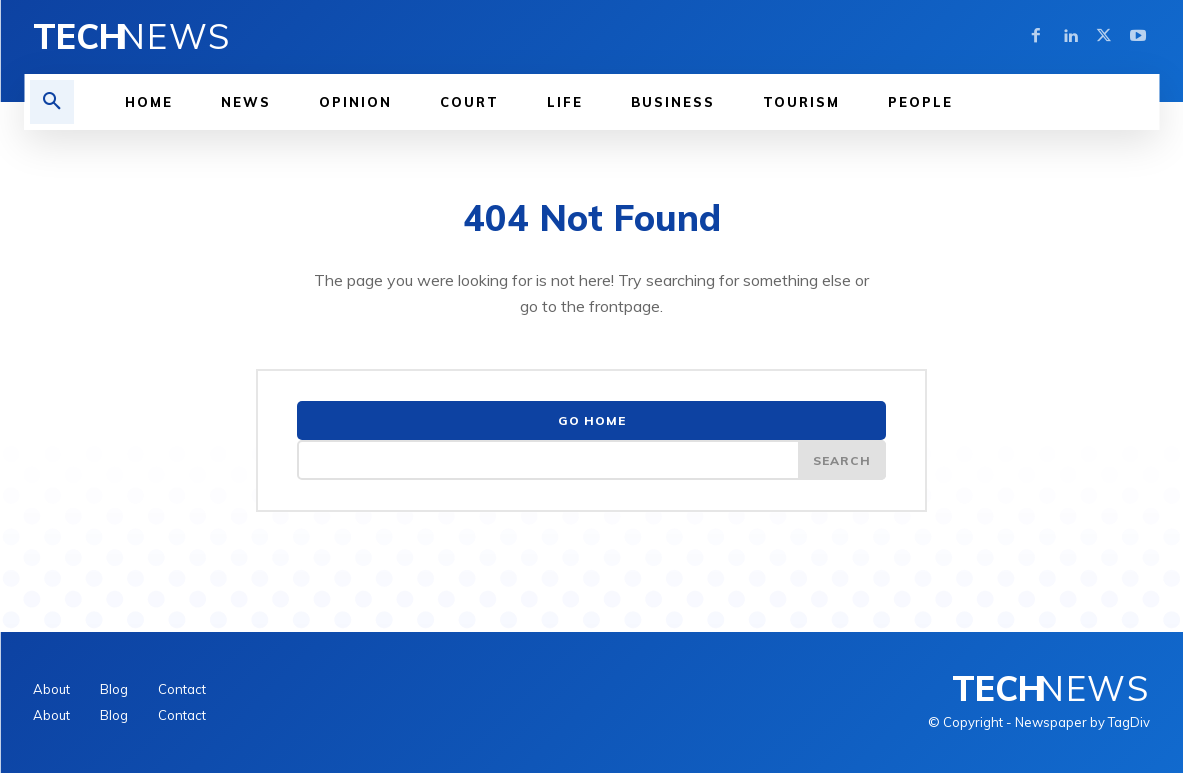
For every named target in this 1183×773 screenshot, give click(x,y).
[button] (52, 102)
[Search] (842, 460)
